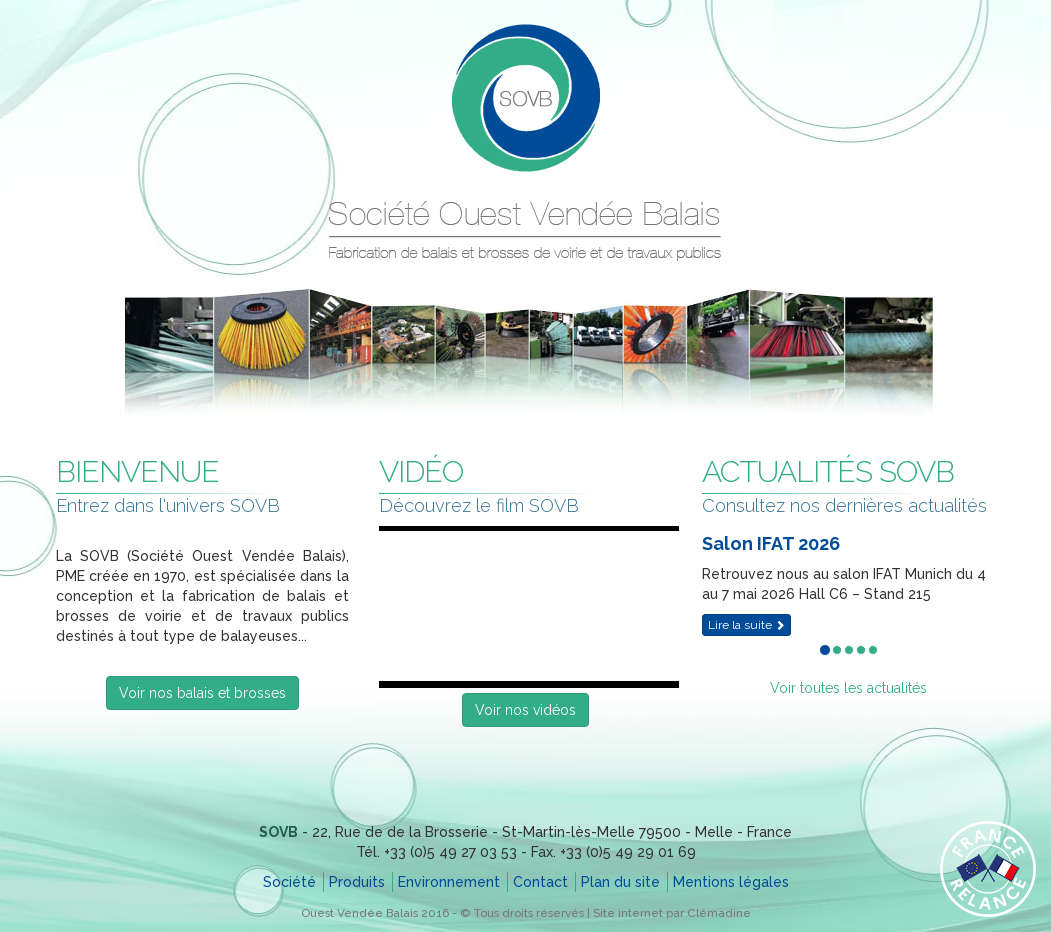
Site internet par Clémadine (672, 913)
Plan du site (620, 882)
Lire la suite (746, 625)
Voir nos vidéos (525, 710)
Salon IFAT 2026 (771, 543)
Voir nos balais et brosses (202, 693)
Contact (540, 882)
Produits (357, 882)
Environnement (449, 882)
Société (289, 882)
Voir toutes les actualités (848, 688)
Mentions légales (731, 882)
